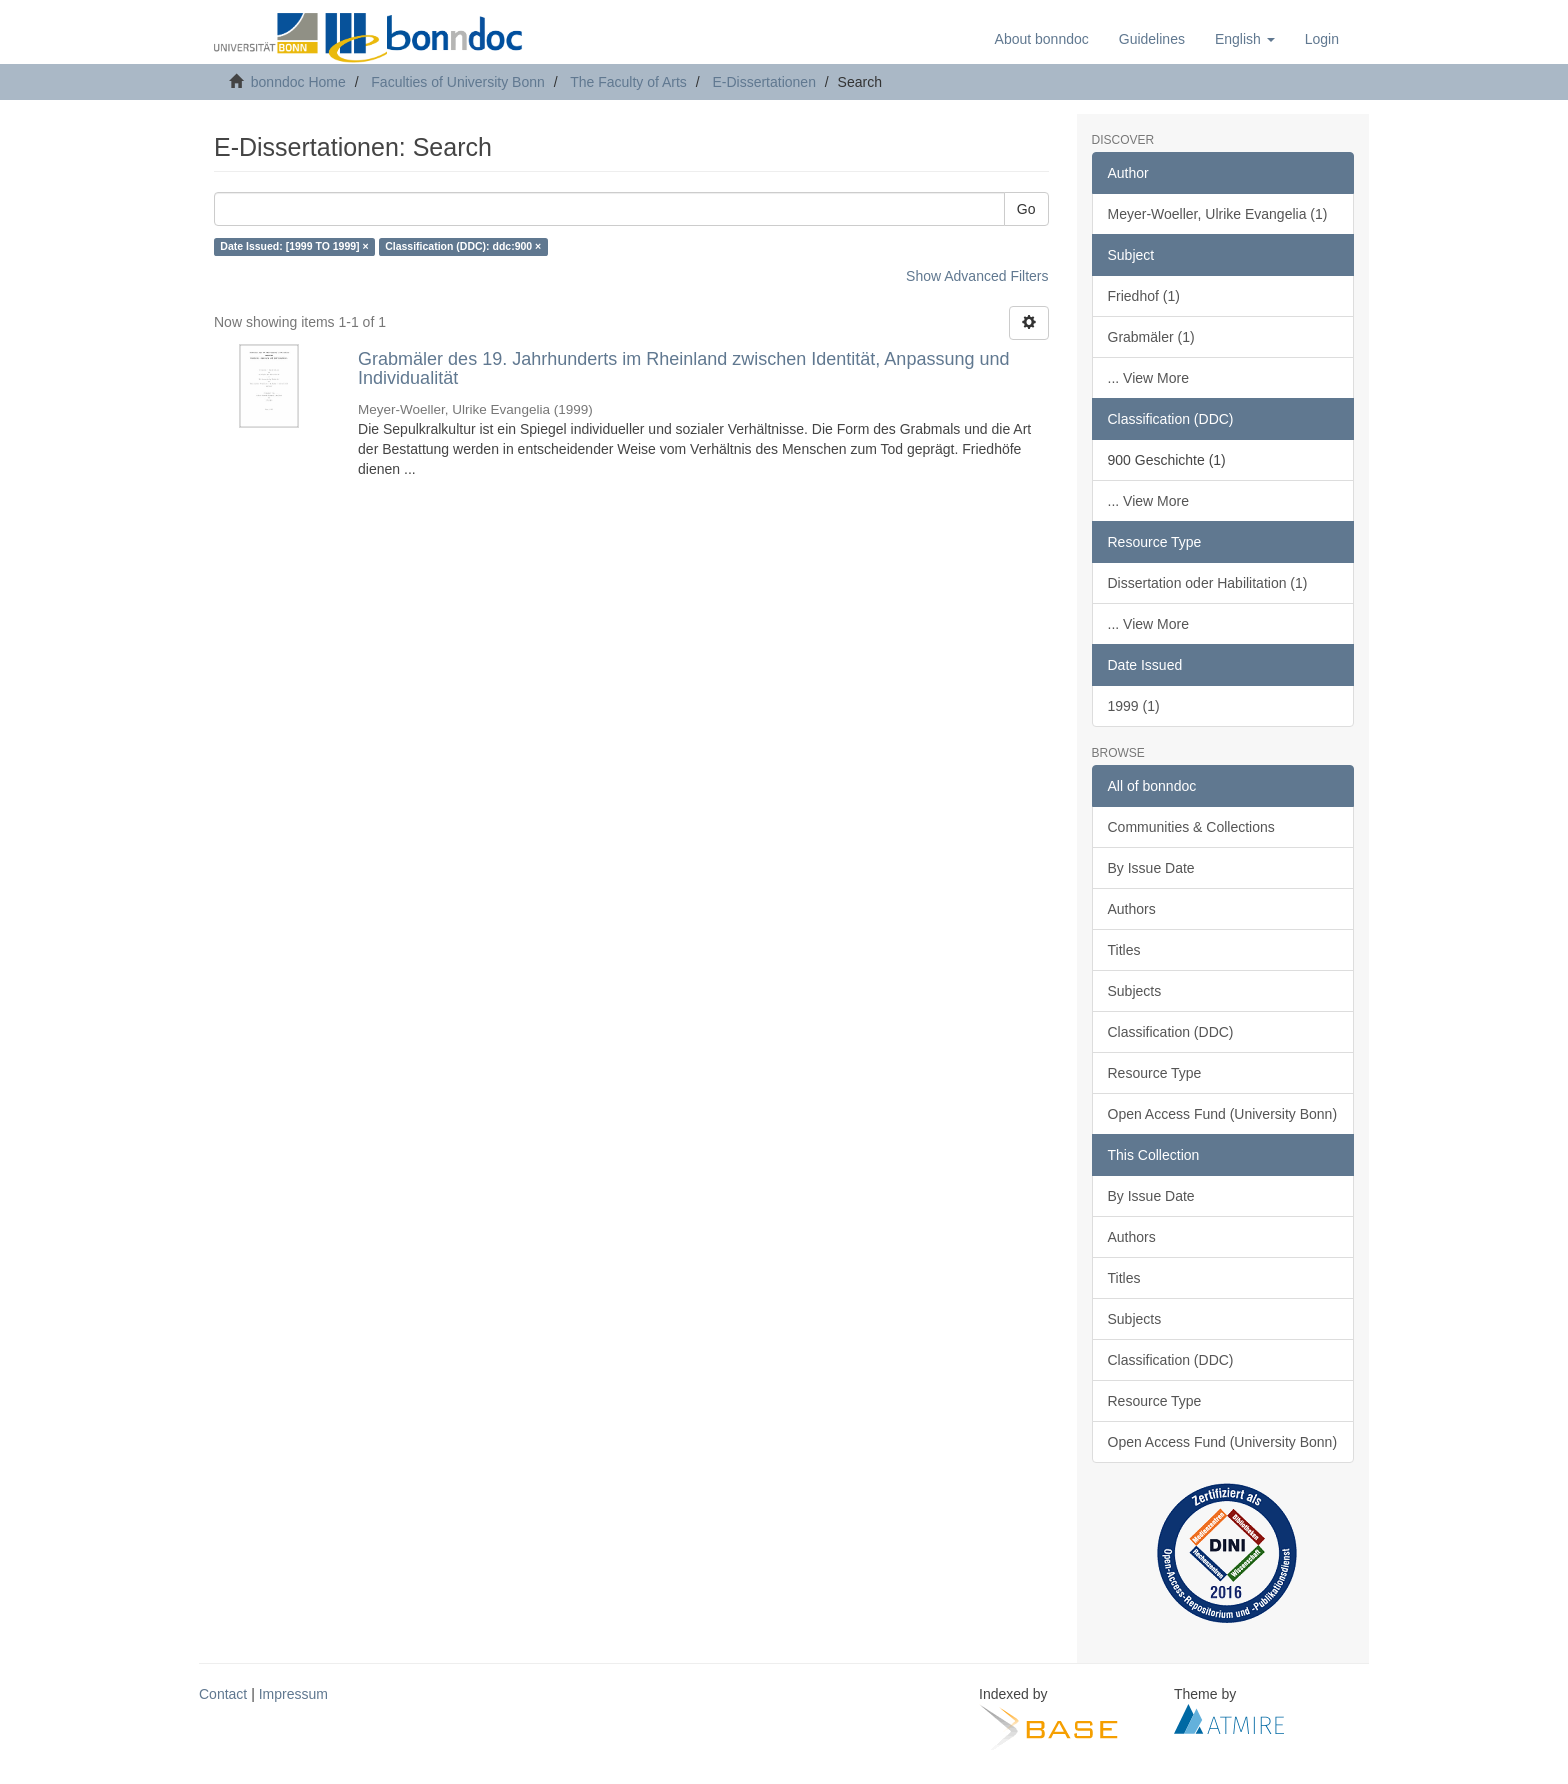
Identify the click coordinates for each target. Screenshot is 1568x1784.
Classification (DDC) (1171, 1032)
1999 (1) (1134, 706)
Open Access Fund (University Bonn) (1223, 1114)
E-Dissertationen (764, 82)
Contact (223, 1694)
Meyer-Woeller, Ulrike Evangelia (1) (1218, 214)
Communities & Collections (1191, 827)
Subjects (1135, 991)
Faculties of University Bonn (458, 82)
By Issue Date (1151, 868)
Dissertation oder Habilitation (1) (1208, 583)
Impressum (293, 1694)
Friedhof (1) (1144, 296)
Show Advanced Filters (977, 276)
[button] (1245, 39)
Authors (1132, 909)
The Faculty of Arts (628, 82)
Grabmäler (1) (1151, 337)
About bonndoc (1042, 39)
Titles (1124, 950)
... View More (1148, 378)
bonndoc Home (298, 82)
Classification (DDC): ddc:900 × (463, 247)
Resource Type (1155, 1073)
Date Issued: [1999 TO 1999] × (294, 247)
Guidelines (1152, 39)
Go (1026, 209)
